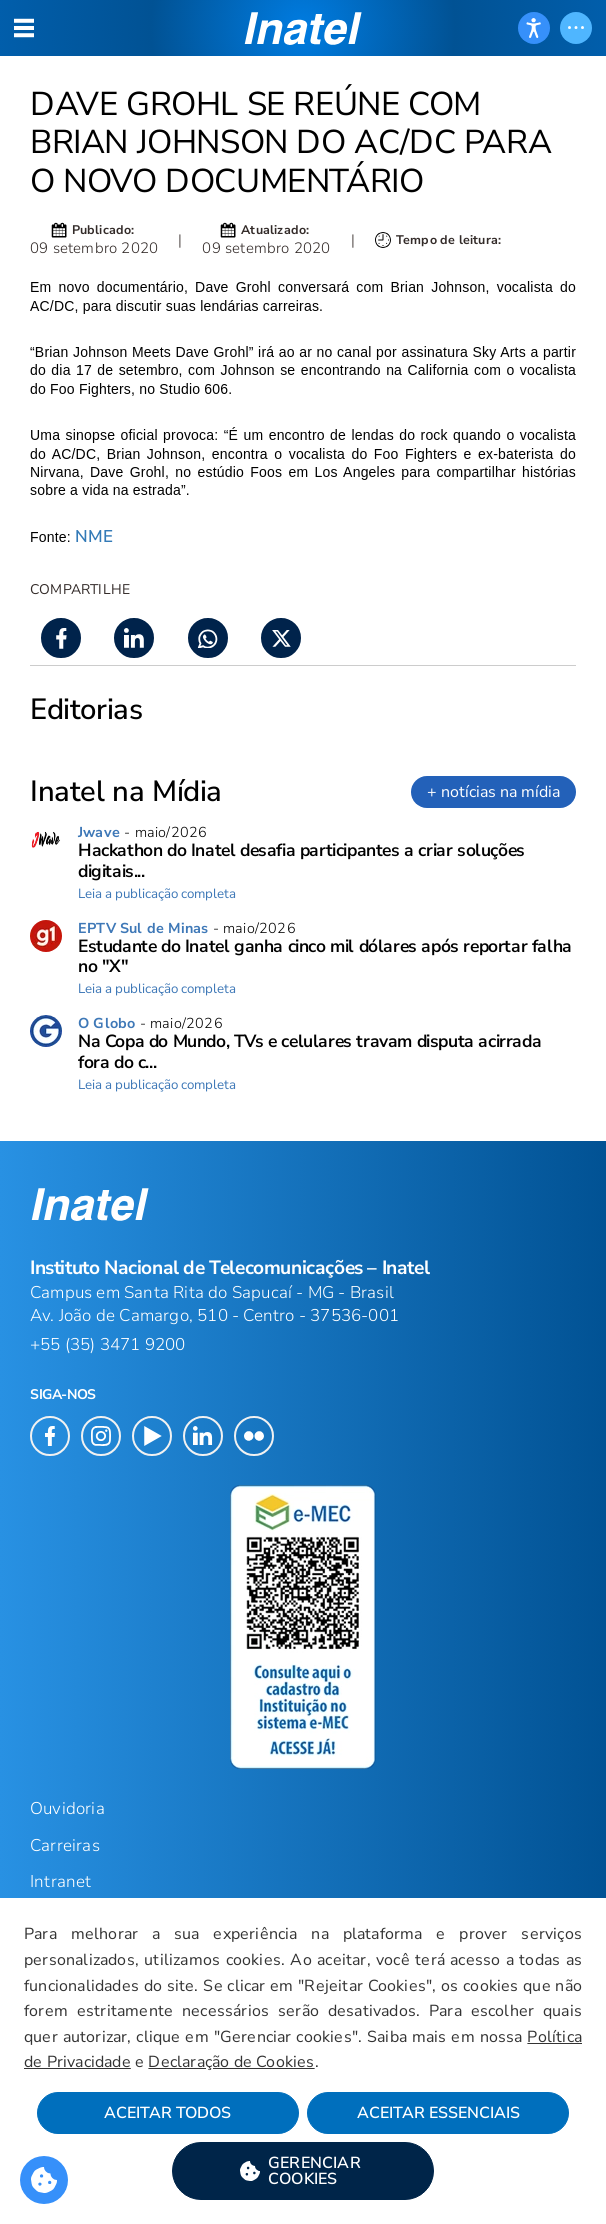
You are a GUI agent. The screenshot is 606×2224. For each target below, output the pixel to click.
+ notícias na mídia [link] (493, 792)
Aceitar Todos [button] (167, 2113)
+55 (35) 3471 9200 (108, 1344)
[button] (303, 2171)
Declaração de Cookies (231, 2062)
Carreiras (65, 1845)
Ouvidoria (67, 1808)
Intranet (61, 1881)
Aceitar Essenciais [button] (438, 2113)
